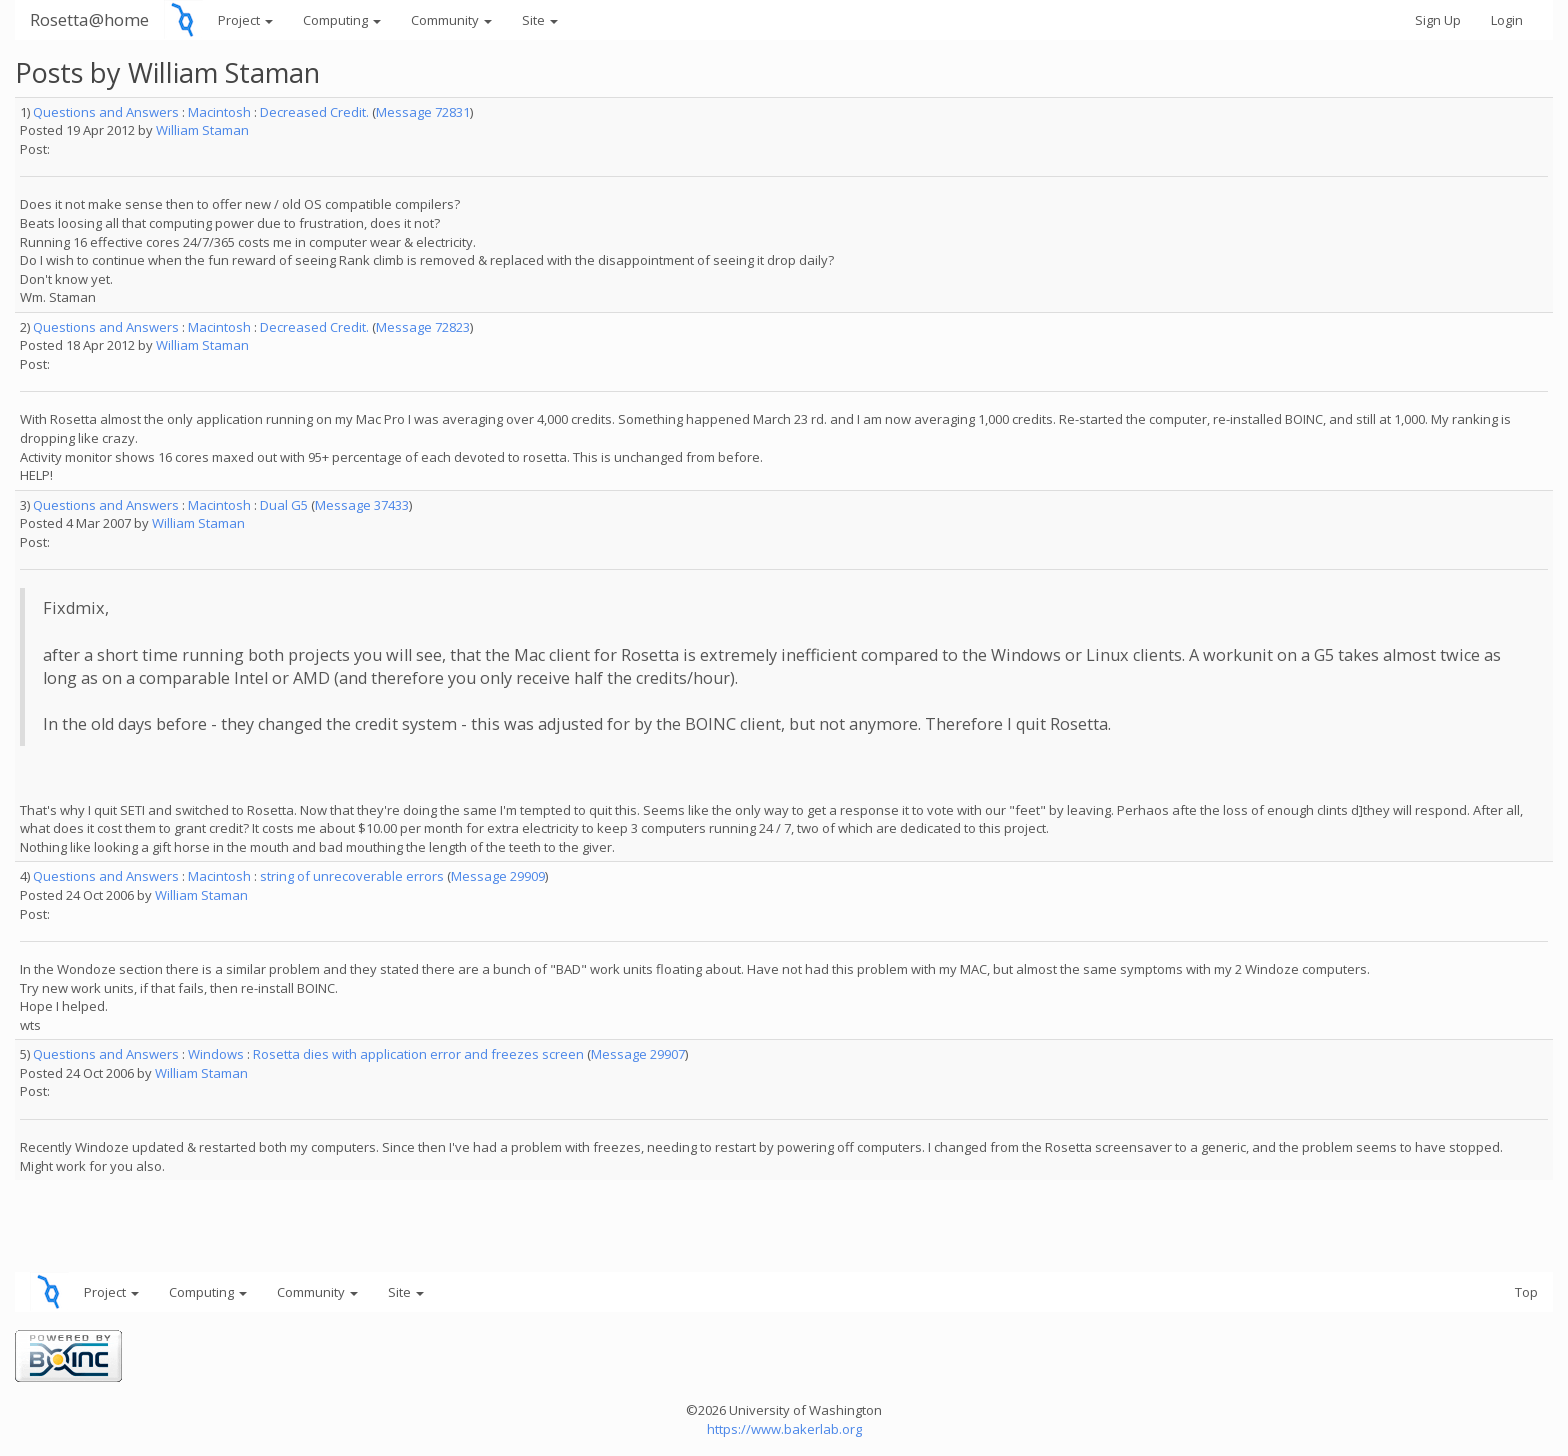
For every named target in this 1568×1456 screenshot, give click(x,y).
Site (540, 20)
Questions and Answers (106, 112)
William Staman (202, 130)
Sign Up (1438, 20)
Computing (342, 20)
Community (451, 20)
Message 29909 (498, 876)
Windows (216, 1054)
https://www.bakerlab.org (784, 1429)
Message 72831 (423, 112)
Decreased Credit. (314, 112)
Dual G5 (284, 505)
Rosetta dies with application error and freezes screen (418, 1054)
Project (245, 20)
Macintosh (219, 112)
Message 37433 (362, 505)
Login (1507, 20)
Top (1526, 1292)
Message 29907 (638, 1054)
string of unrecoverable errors (352, 876)
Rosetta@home (89, 19)
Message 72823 (423, 327)
